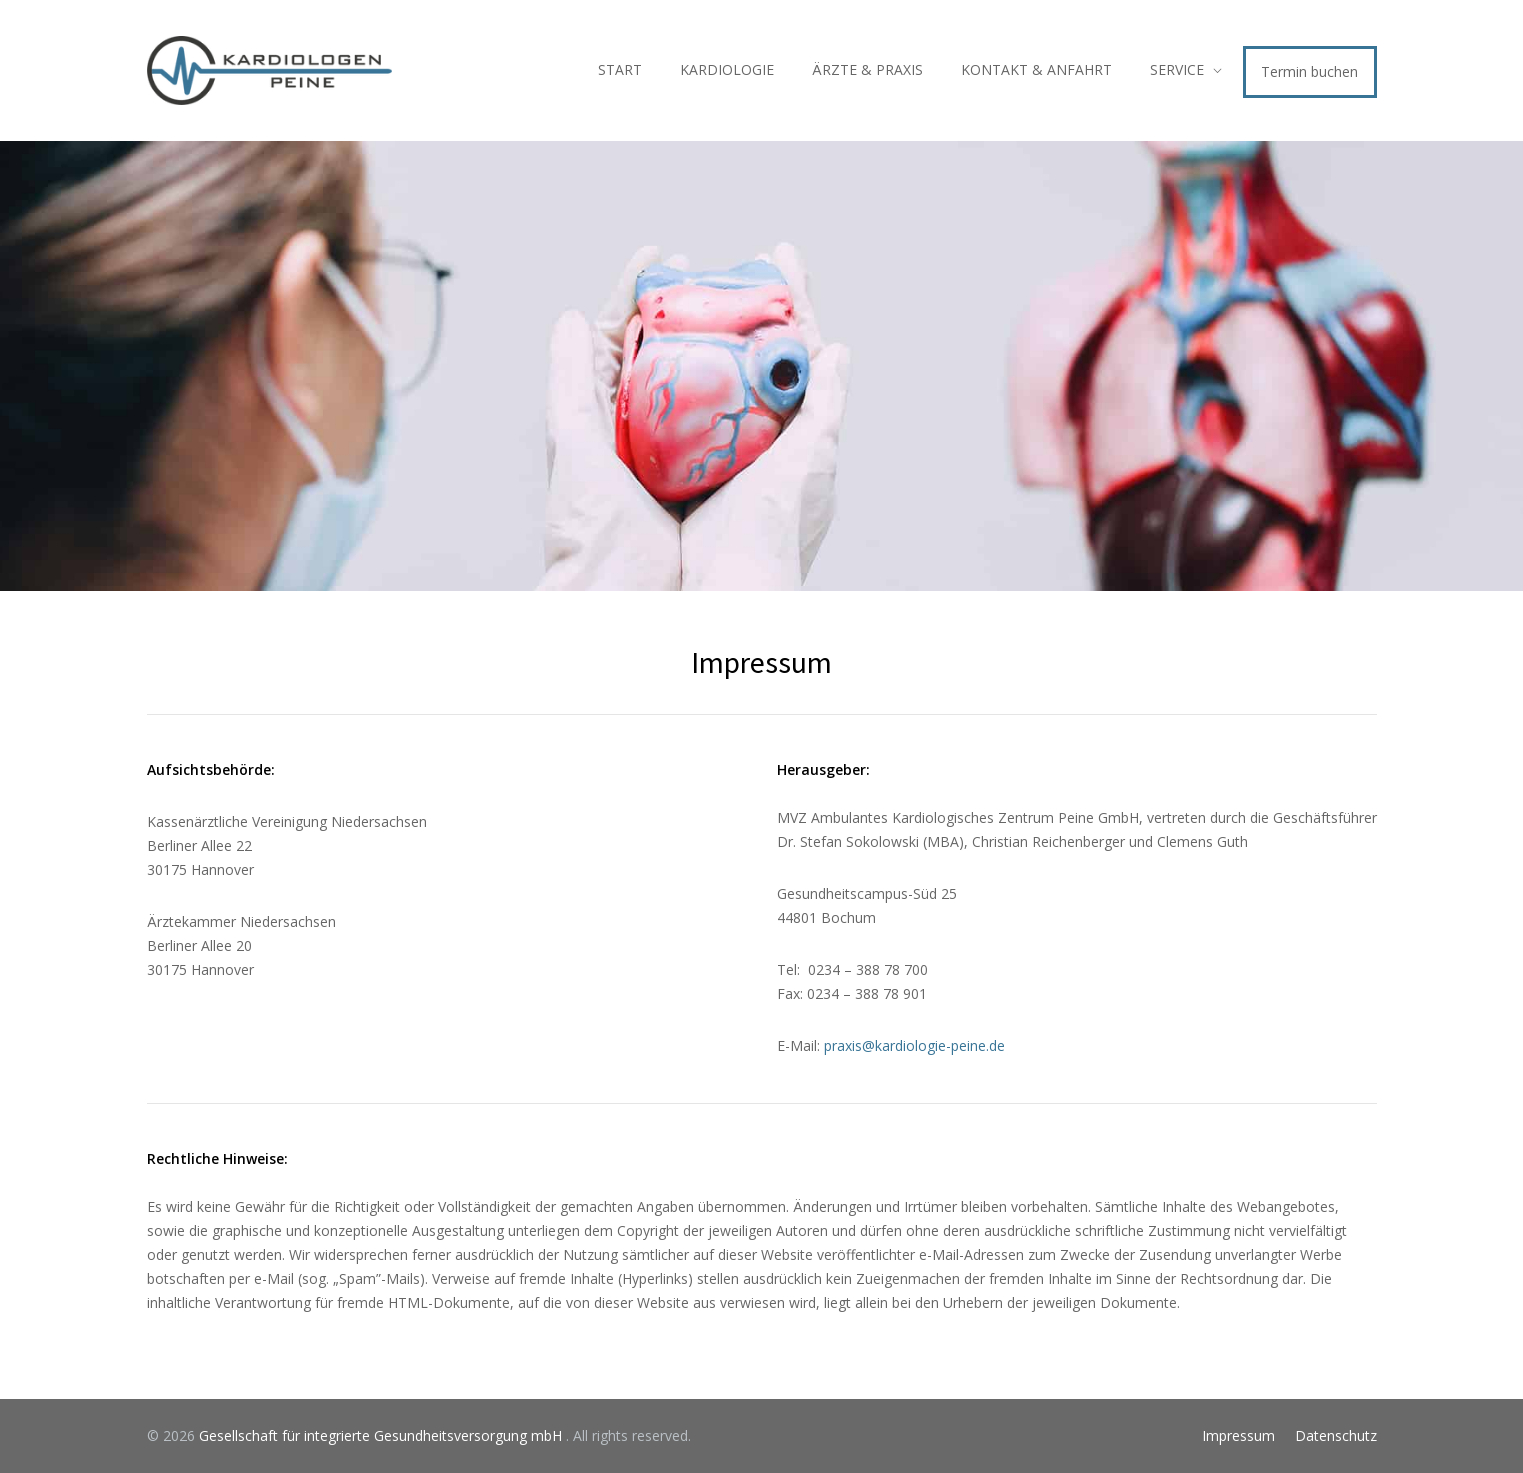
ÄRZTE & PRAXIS (867, 69)
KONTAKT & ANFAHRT (1036, 69)
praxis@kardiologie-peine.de (914, 1045)
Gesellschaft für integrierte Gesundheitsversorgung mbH (382, 1435)
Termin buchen (1309, 71)
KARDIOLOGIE (727, 69)
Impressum (1238, 1435)
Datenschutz (1336, 1435)
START (620, 69)
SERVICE (1177, 69)
